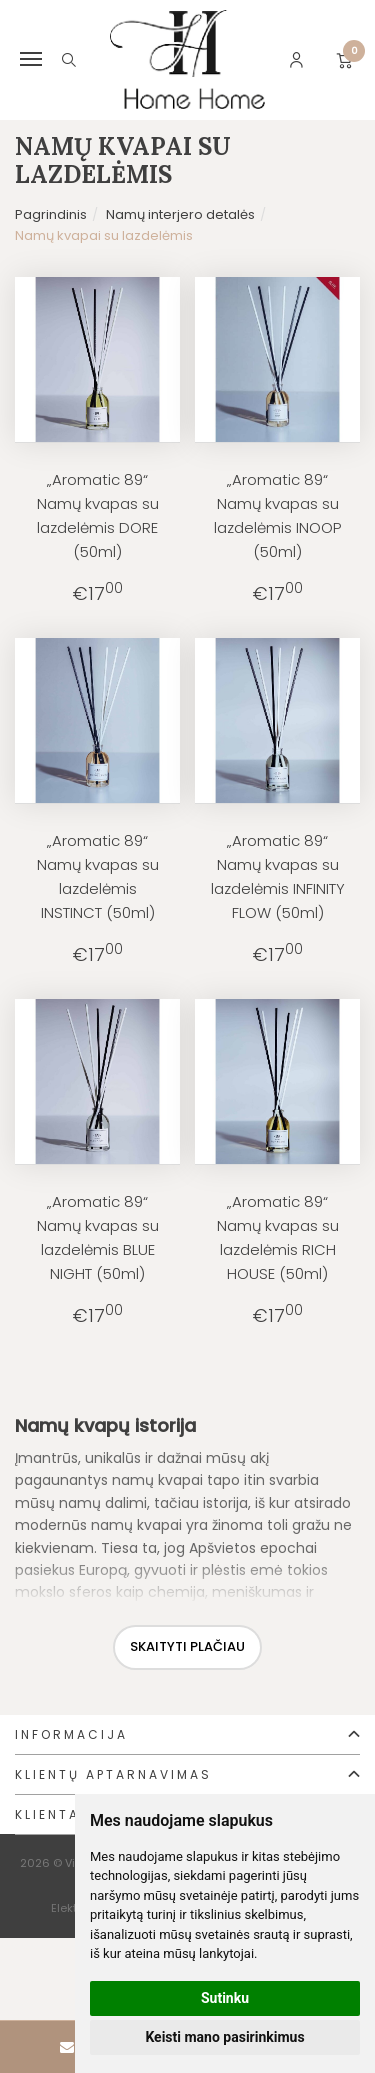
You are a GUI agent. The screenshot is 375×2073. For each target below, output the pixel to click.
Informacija (71, 1734)
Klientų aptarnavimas (113, 1774)
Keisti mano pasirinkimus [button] (224, 2037)
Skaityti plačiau (187, 1646)
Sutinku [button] (225, 1998)
